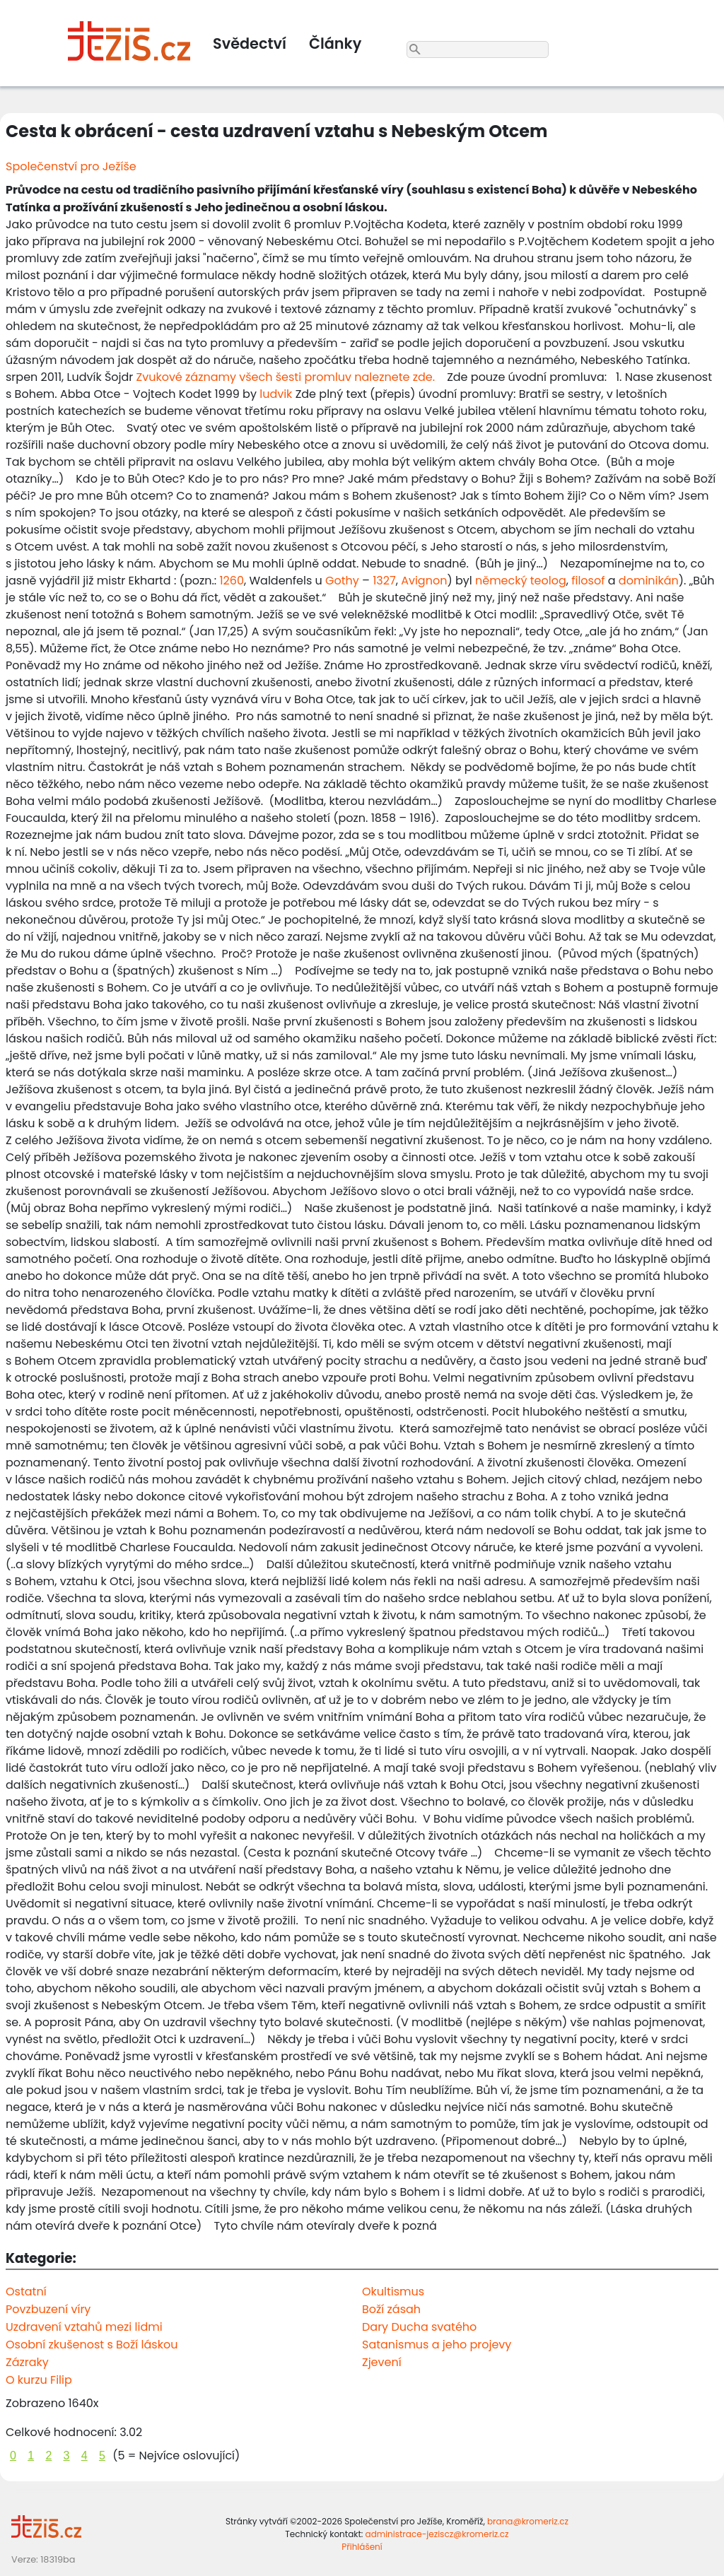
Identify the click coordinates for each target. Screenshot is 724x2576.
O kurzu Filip (39, 2380)
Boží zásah (391, 2309)
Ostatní (26, 2291)
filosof (588, 580)
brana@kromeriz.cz (527, 2521)
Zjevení (382, 2362)
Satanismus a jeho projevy (436, 2344)
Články (335, 43)
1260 (232, 580)
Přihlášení (361, 2547)
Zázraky (27, 2362)
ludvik (275, 394)
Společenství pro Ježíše (71, 166)
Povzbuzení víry (48, 2309)
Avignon (424, 580)
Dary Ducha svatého (419, 2327)
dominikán (649, 580)
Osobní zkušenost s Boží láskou (91, 2344)
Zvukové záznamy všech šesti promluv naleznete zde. (286, 377)
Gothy (342, 580)
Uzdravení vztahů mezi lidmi (84, 2327)
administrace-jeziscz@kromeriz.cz (437, 2534)
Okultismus (393, 2291)
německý (501, 580)
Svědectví (249, 43)
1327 (384, 580)
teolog (548, 580)
